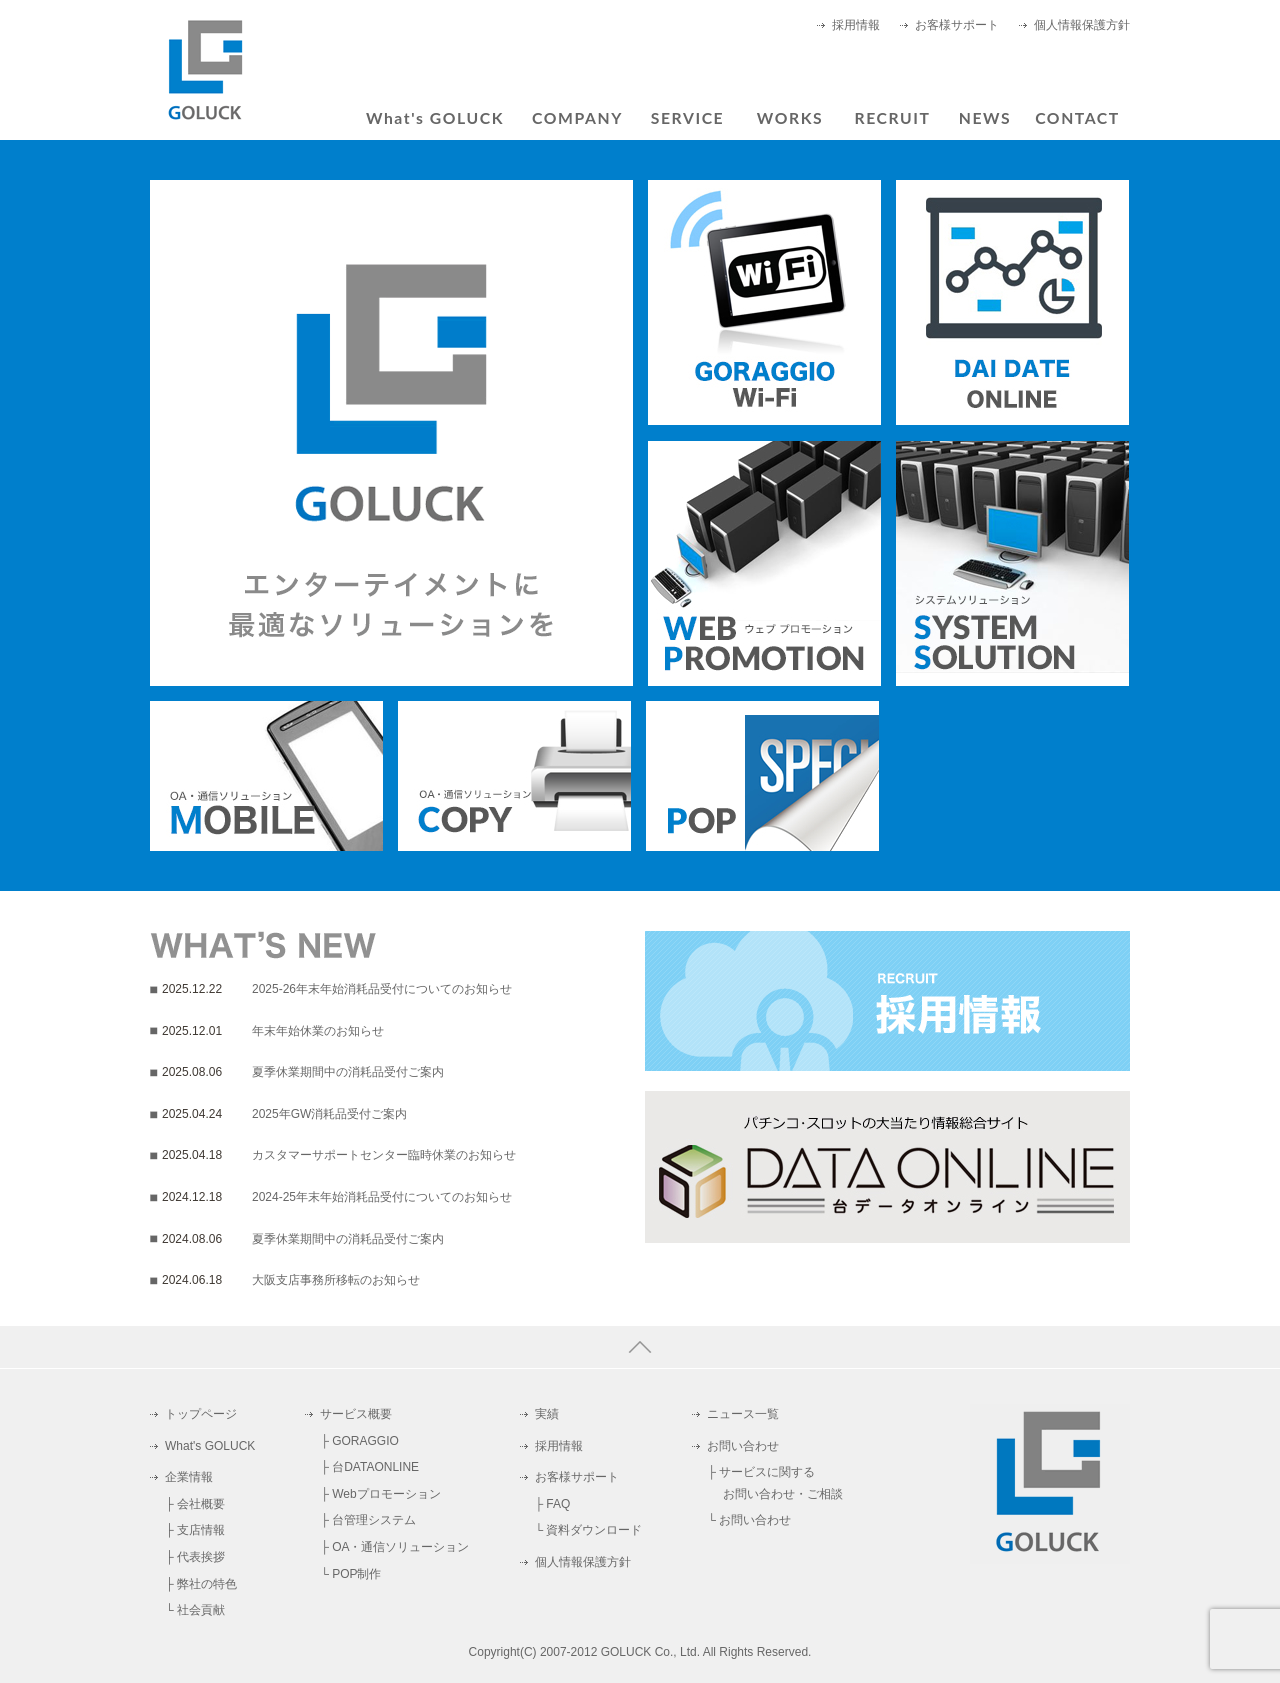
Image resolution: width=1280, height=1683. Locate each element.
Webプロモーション (386, 1494)
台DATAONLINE (375, 1467)
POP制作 (356, 1574)
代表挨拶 (201, 1557)
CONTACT (1077, 117)
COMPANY (577, 117)
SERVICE (687, 117)
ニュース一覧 (743, 1414)
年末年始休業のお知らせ (318, 1031)
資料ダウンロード (594, 1530)
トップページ (201, 1414)
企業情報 (189, 1477)
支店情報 (201, 1530)
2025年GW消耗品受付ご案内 (329, 1114)
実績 (547, 1414)
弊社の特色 (207, 1584)
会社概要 (201, 1504)
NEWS (985, 117)
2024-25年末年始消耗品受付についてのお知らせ (382, 1197)
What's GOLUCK (435, 117)
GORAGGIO (365, 1441)
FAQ (558, 1504)
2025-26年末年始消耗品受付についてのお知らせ (382, 989)
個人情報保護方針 (1082, 25)
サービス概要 (356, 1414)
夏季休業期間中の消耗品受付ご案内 (348, 1072)
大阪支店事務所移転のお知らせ (336, 1280)
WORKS (790, 117)
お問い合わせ (743, 1446)
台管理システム (374, 1520)
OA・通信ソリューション (400, 1547)
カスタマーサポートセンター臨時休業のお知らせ (384, 1155)
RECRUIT (892, 117)
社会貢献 (201, 1610)
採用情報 (856, 25)
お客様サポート (957, 25)
